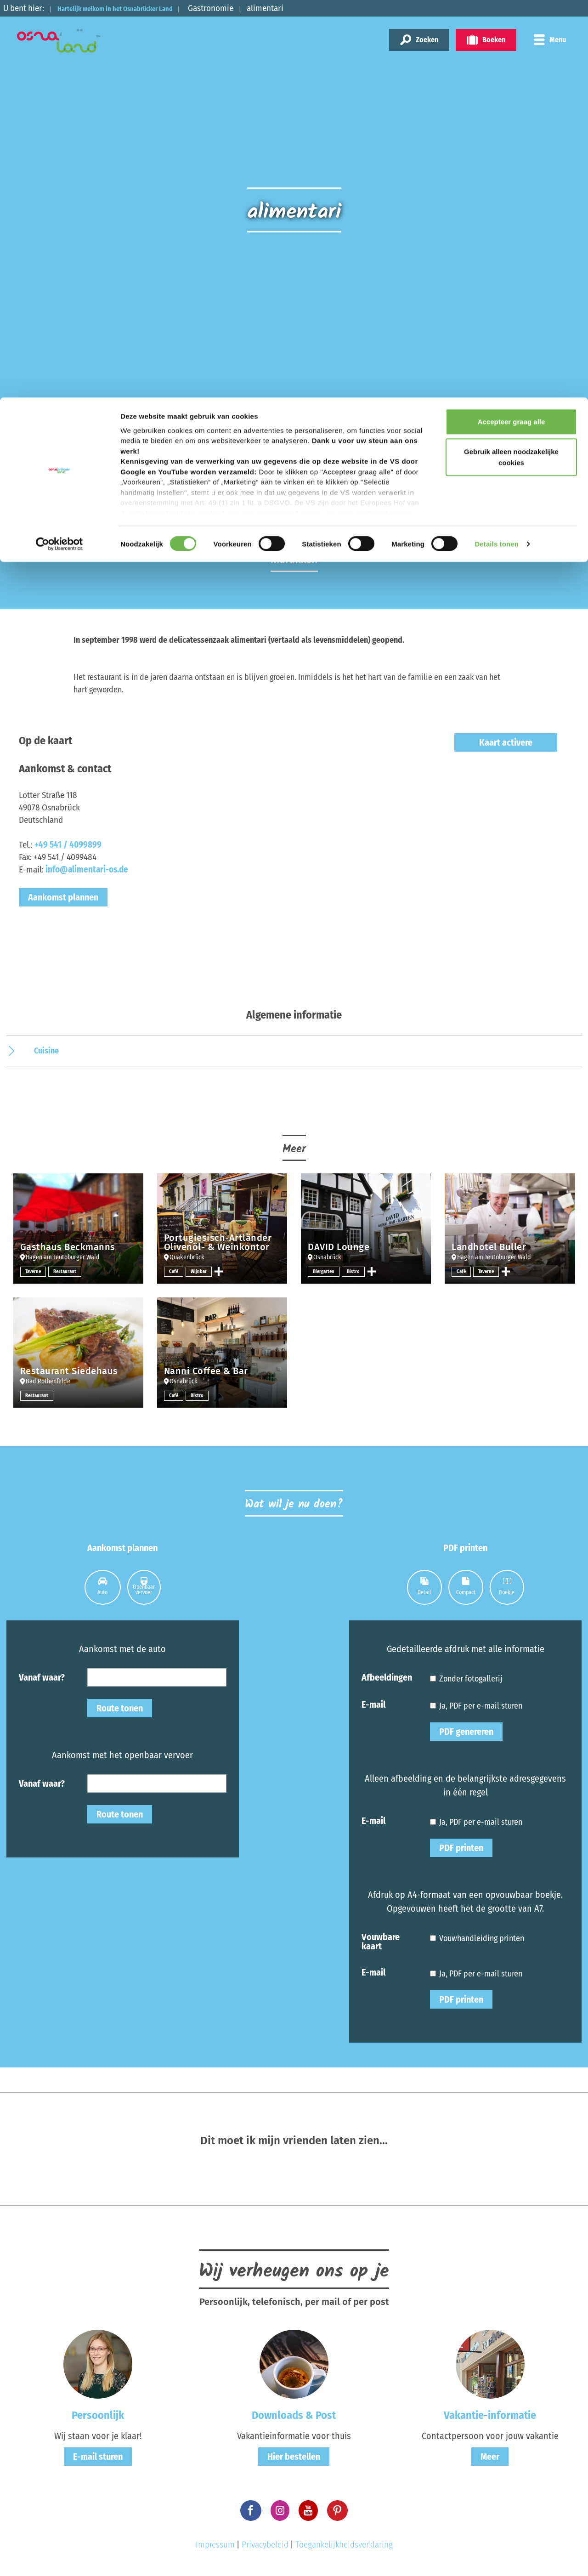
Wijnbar (200, 1271)
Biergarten (325, 1271)
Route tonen (119, 1708)
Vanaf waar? (42, 1677)
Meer (490, 2456)
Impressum (215, 2544)
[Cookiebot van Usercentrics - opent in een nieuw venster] (59, 147)
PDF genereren (466, 1731)
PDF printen (461, 1847)
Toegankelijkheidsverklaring (344, 2544)
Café (174, 1271)
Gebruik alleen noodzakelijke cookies (511, 60)
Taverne (34, 1271)
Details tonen (496, 147)
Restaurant (68, 1271)
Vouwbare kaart (381, 1941)
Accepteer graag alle (511, 24)
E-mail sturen (98, 2456)
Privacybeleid (265, 2544)
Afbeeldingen (387, 1677)
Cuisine (46, 1051)
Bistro (355, 1271)
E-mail (373, 1704)
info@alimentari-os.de (86, 869)
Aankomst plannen (63, 897)
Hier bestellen (293, 2456)
